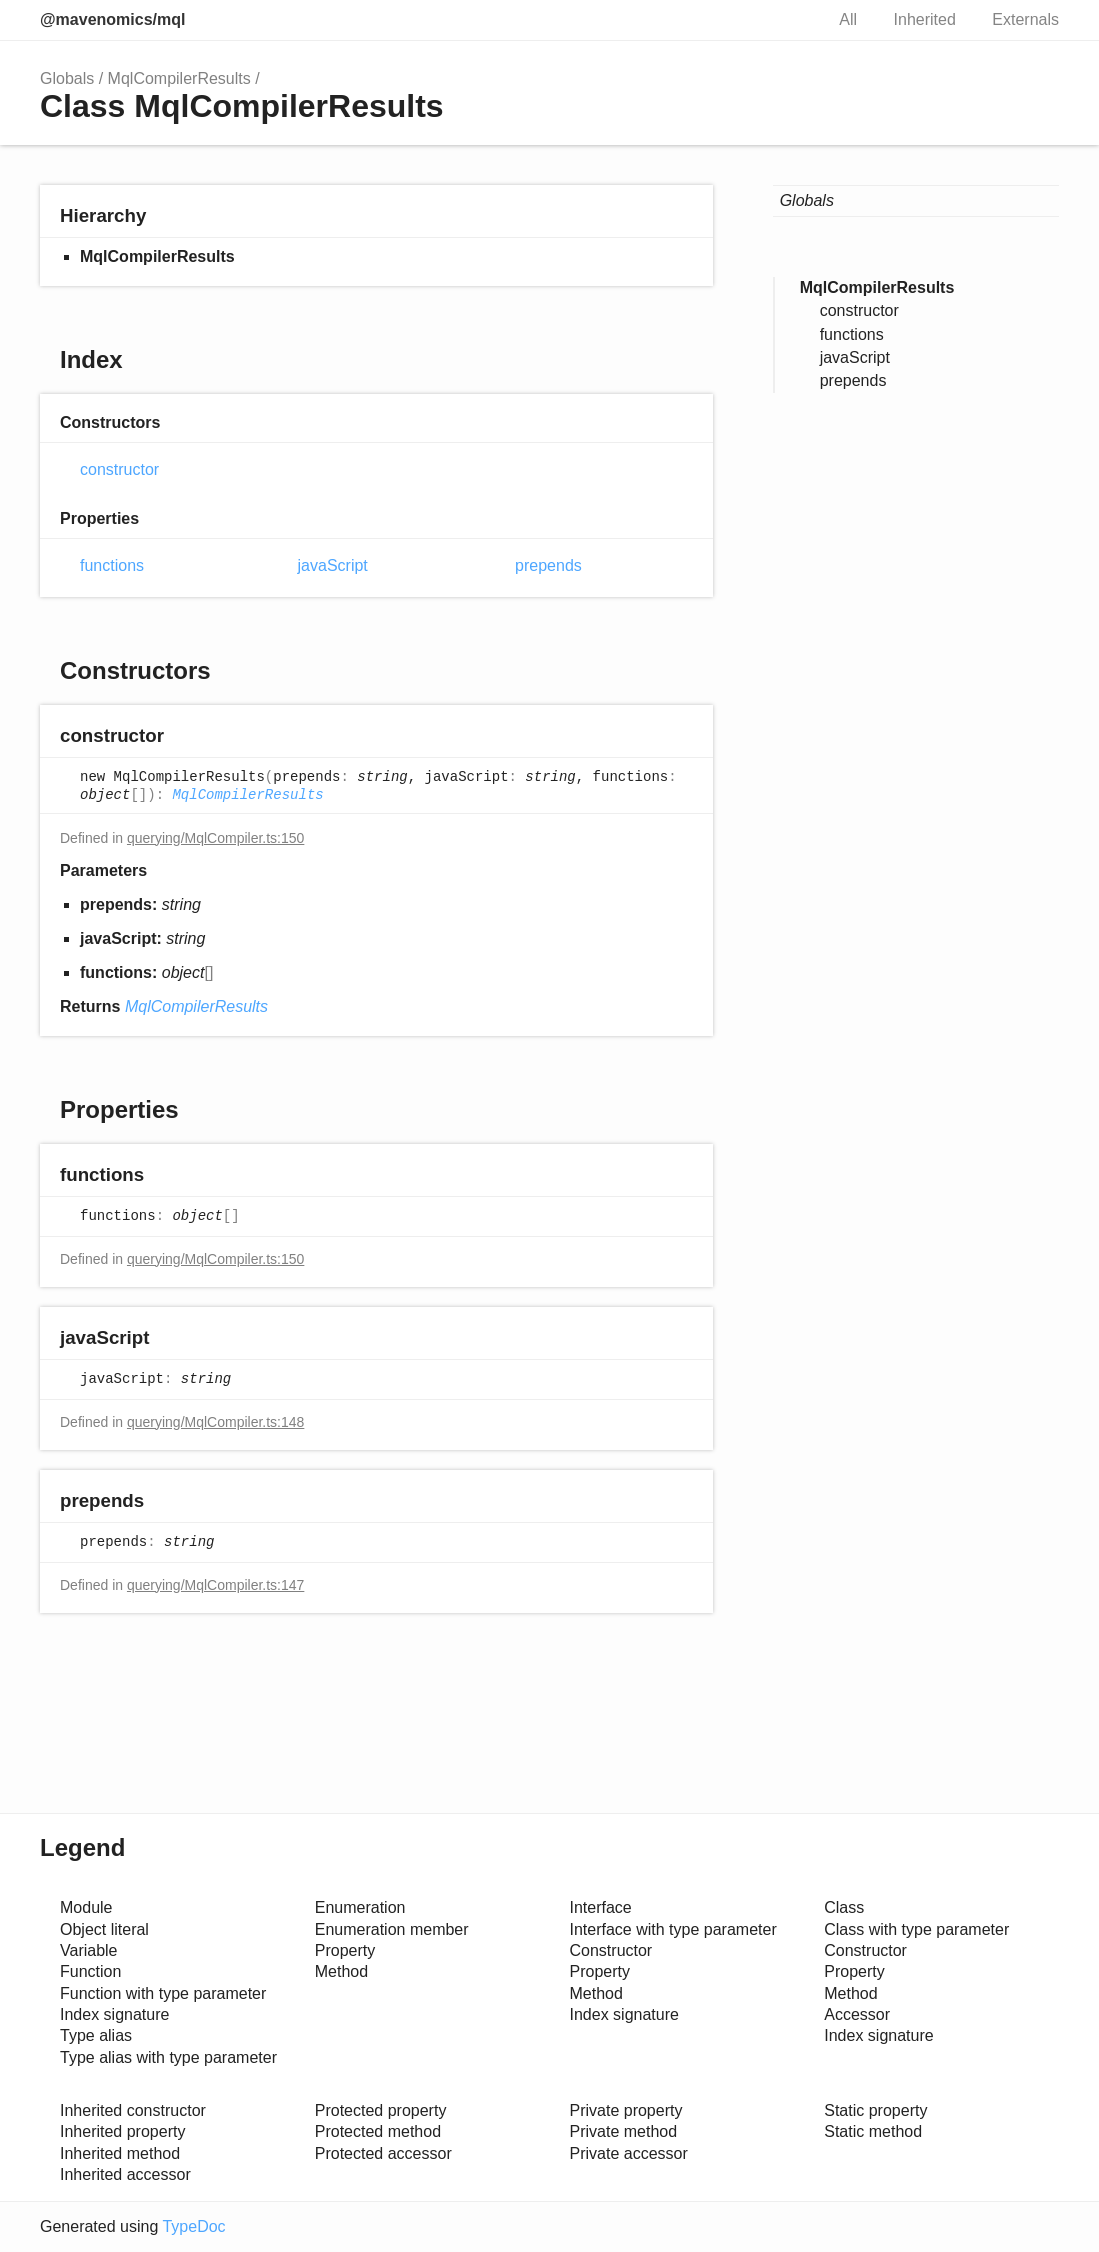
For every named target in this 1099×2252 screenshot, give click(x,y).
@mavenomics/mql (112, 19)
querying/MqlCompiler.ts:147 (215, 1585)
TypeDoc (193, 2226)
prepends (548, 565)
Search (787, 20)
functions (112, 565)
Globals (67, 78)
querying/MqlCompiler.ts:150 (215, 838)
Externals (1025, 19)
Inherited (925, 19)
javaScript (333, 565)
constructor (119, 469)
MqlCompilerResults (179, 78)
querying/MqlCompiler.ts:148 (215, 1422)
